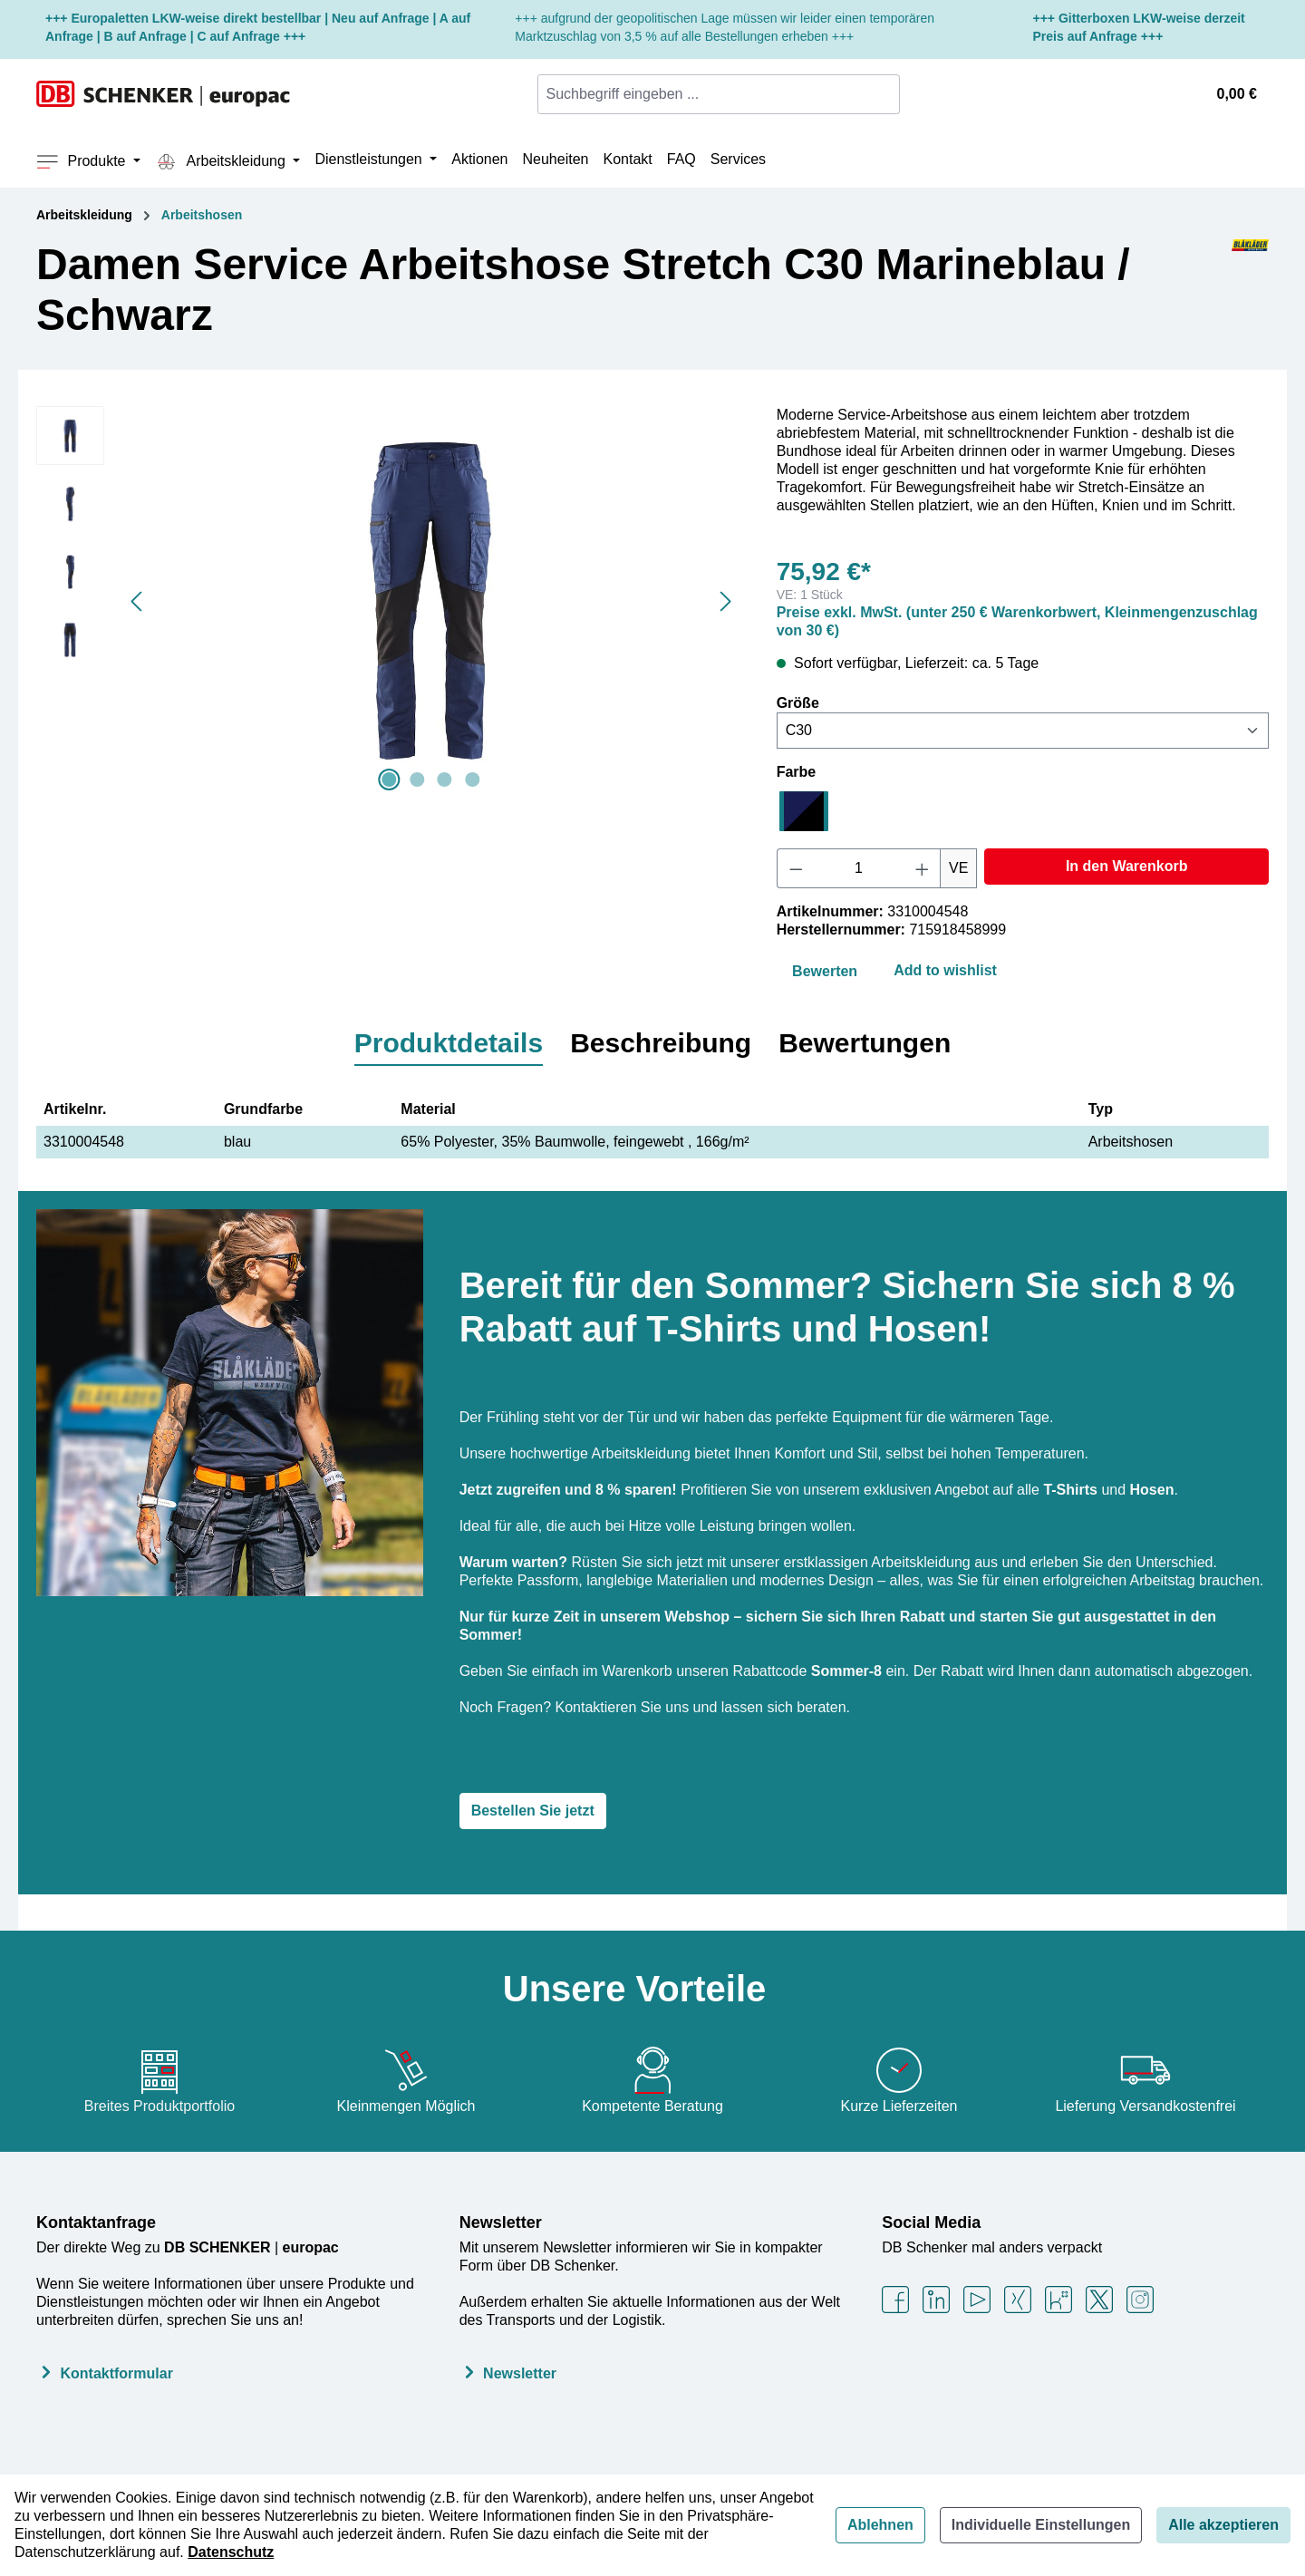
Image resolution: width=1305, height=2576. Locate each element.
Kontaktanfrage (96, 2222)
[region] (388, 601)
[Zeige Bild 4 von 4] (472, 779)
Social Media (931, 2222)
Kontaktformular (116, 2373)
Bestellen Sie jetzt (532, 1810)
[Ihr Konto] (1182, 94)
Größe (798, 702)
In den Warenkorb (1127, 866)
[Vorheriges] (136, 601)
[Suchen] (888, 94)
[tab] (448, 1044)
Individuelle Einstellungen (1041, 2524)
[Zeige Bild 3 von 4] (445, 779)
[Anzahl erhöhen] (923, 868)
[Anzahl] (858, 868)
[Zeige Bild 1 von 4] (389, 779)
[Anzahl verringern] (796, 868)
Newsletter (500, 2222)
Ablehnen (880, 2524)
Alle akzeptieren (1223, 2524)
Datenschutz (231, 2552)
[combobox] (707, 94)
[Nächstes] (726, 601)
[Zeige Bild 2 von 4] (417, 779)
